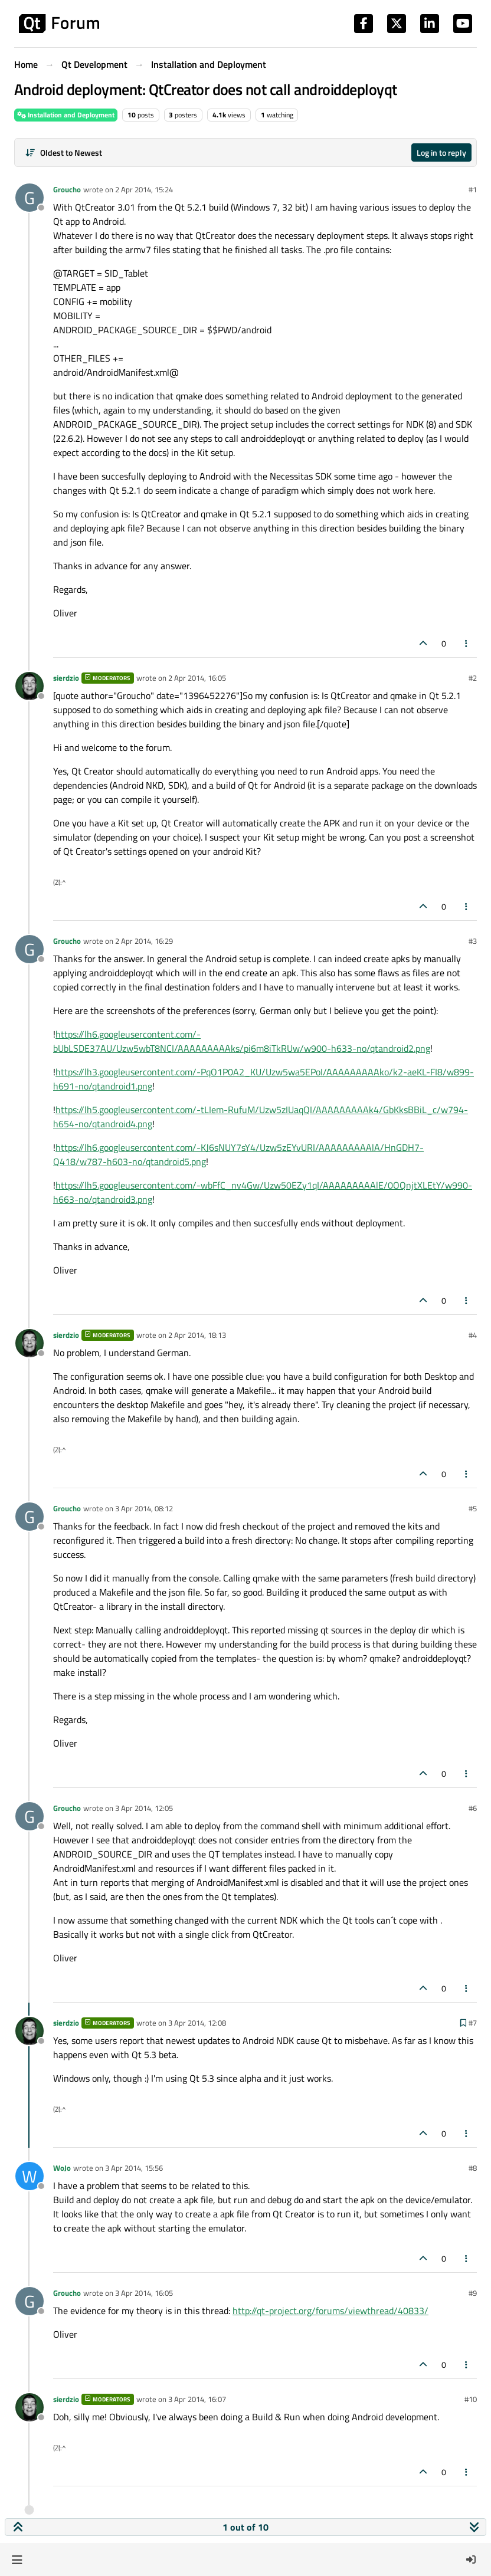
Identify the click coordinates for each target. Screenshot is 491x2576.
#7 (473, 2023)
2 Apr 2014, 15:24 (144, 189)
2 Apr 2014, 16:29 (144, 941)
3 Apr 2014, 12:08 (197, 2023)
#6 (473, 1808)
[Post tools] (466, 643)
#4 (473, 1335)
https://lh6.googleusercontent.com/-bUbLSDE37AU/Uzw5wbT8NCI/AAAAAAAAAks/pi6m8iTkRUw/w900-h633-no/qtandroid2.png (241, 1041)
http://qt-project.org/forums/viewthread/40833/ (330, 2310)
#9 (473, 2293)
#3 (473, 941)
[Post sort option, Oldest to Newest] (63, 152)
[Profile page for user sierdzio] (29, 686)
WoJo (62, 2168)
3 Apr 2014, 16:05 (144, 2293)
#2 (473, 678)
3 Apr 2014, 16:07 (197, 2399)
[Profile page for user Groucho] (29, 197)
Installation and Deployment (65, 114)
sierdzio (66, 678)
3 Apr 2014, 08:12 (144, 1508)
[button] (17, 2559)
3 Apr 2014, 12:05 (144, 1808)
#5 (473, 1508)
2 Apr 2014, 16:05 (197, 678)
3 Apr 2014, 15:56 (134, 2168)
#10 (470, 2399)
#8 (473, 2168)
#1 (473, 189)
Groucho (67, 189)
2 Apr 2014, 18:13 (197, 1335)
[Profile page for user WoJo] (29, 2176)
